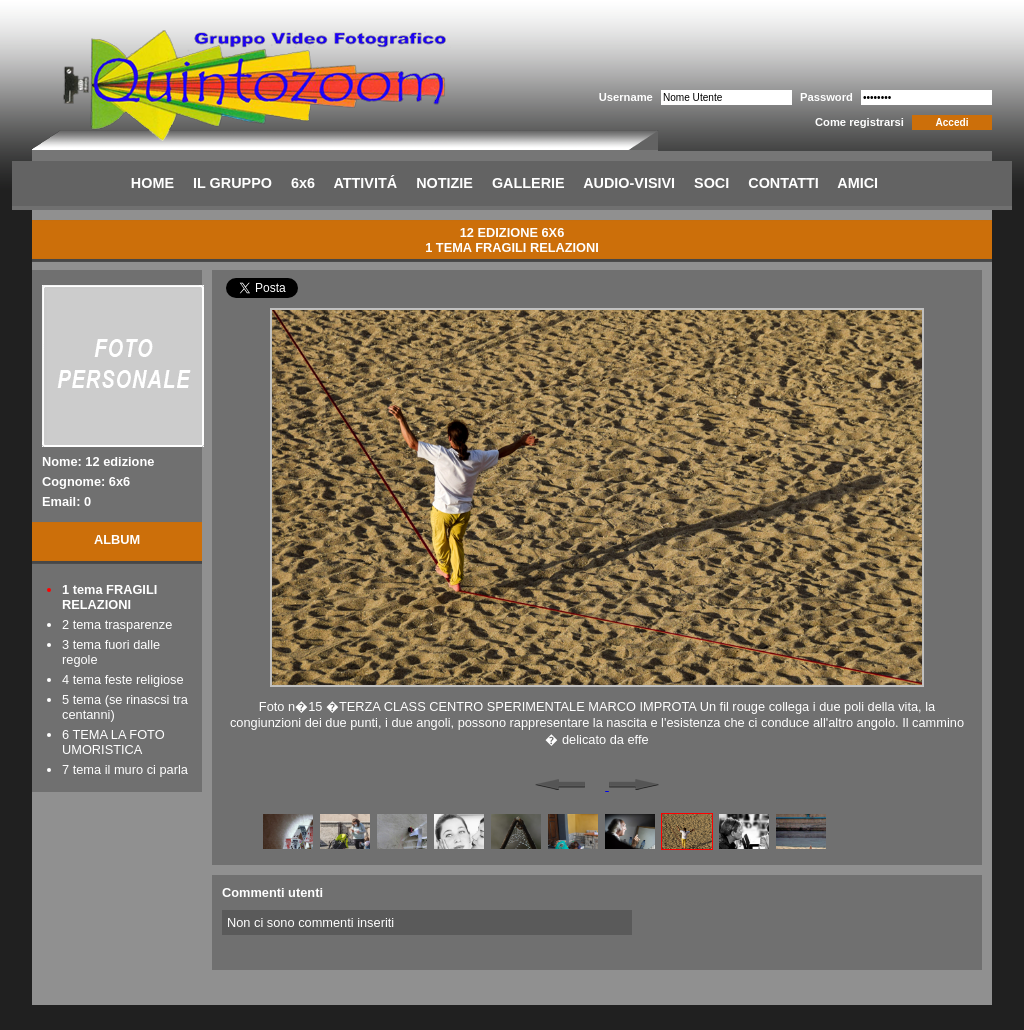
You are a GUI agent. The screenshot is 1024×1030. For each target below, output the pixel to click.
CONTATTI (783, 183)
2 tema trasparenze (117, 624)
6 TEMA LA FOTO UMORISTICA (113, 742)
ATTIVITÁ (365, 183)
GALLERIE (528, 183)
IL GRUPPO (232, 183)
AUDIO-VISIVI (629, 183)
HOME (152, 183)
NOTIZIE (444, 183)
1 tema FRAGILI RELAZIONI (109, 597)
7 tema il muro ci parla (125, 769)
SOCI (711, 183)
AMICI (857, 183)
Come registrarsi (859, 122)
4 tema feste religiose (123, 679)
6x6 (303, 183)
